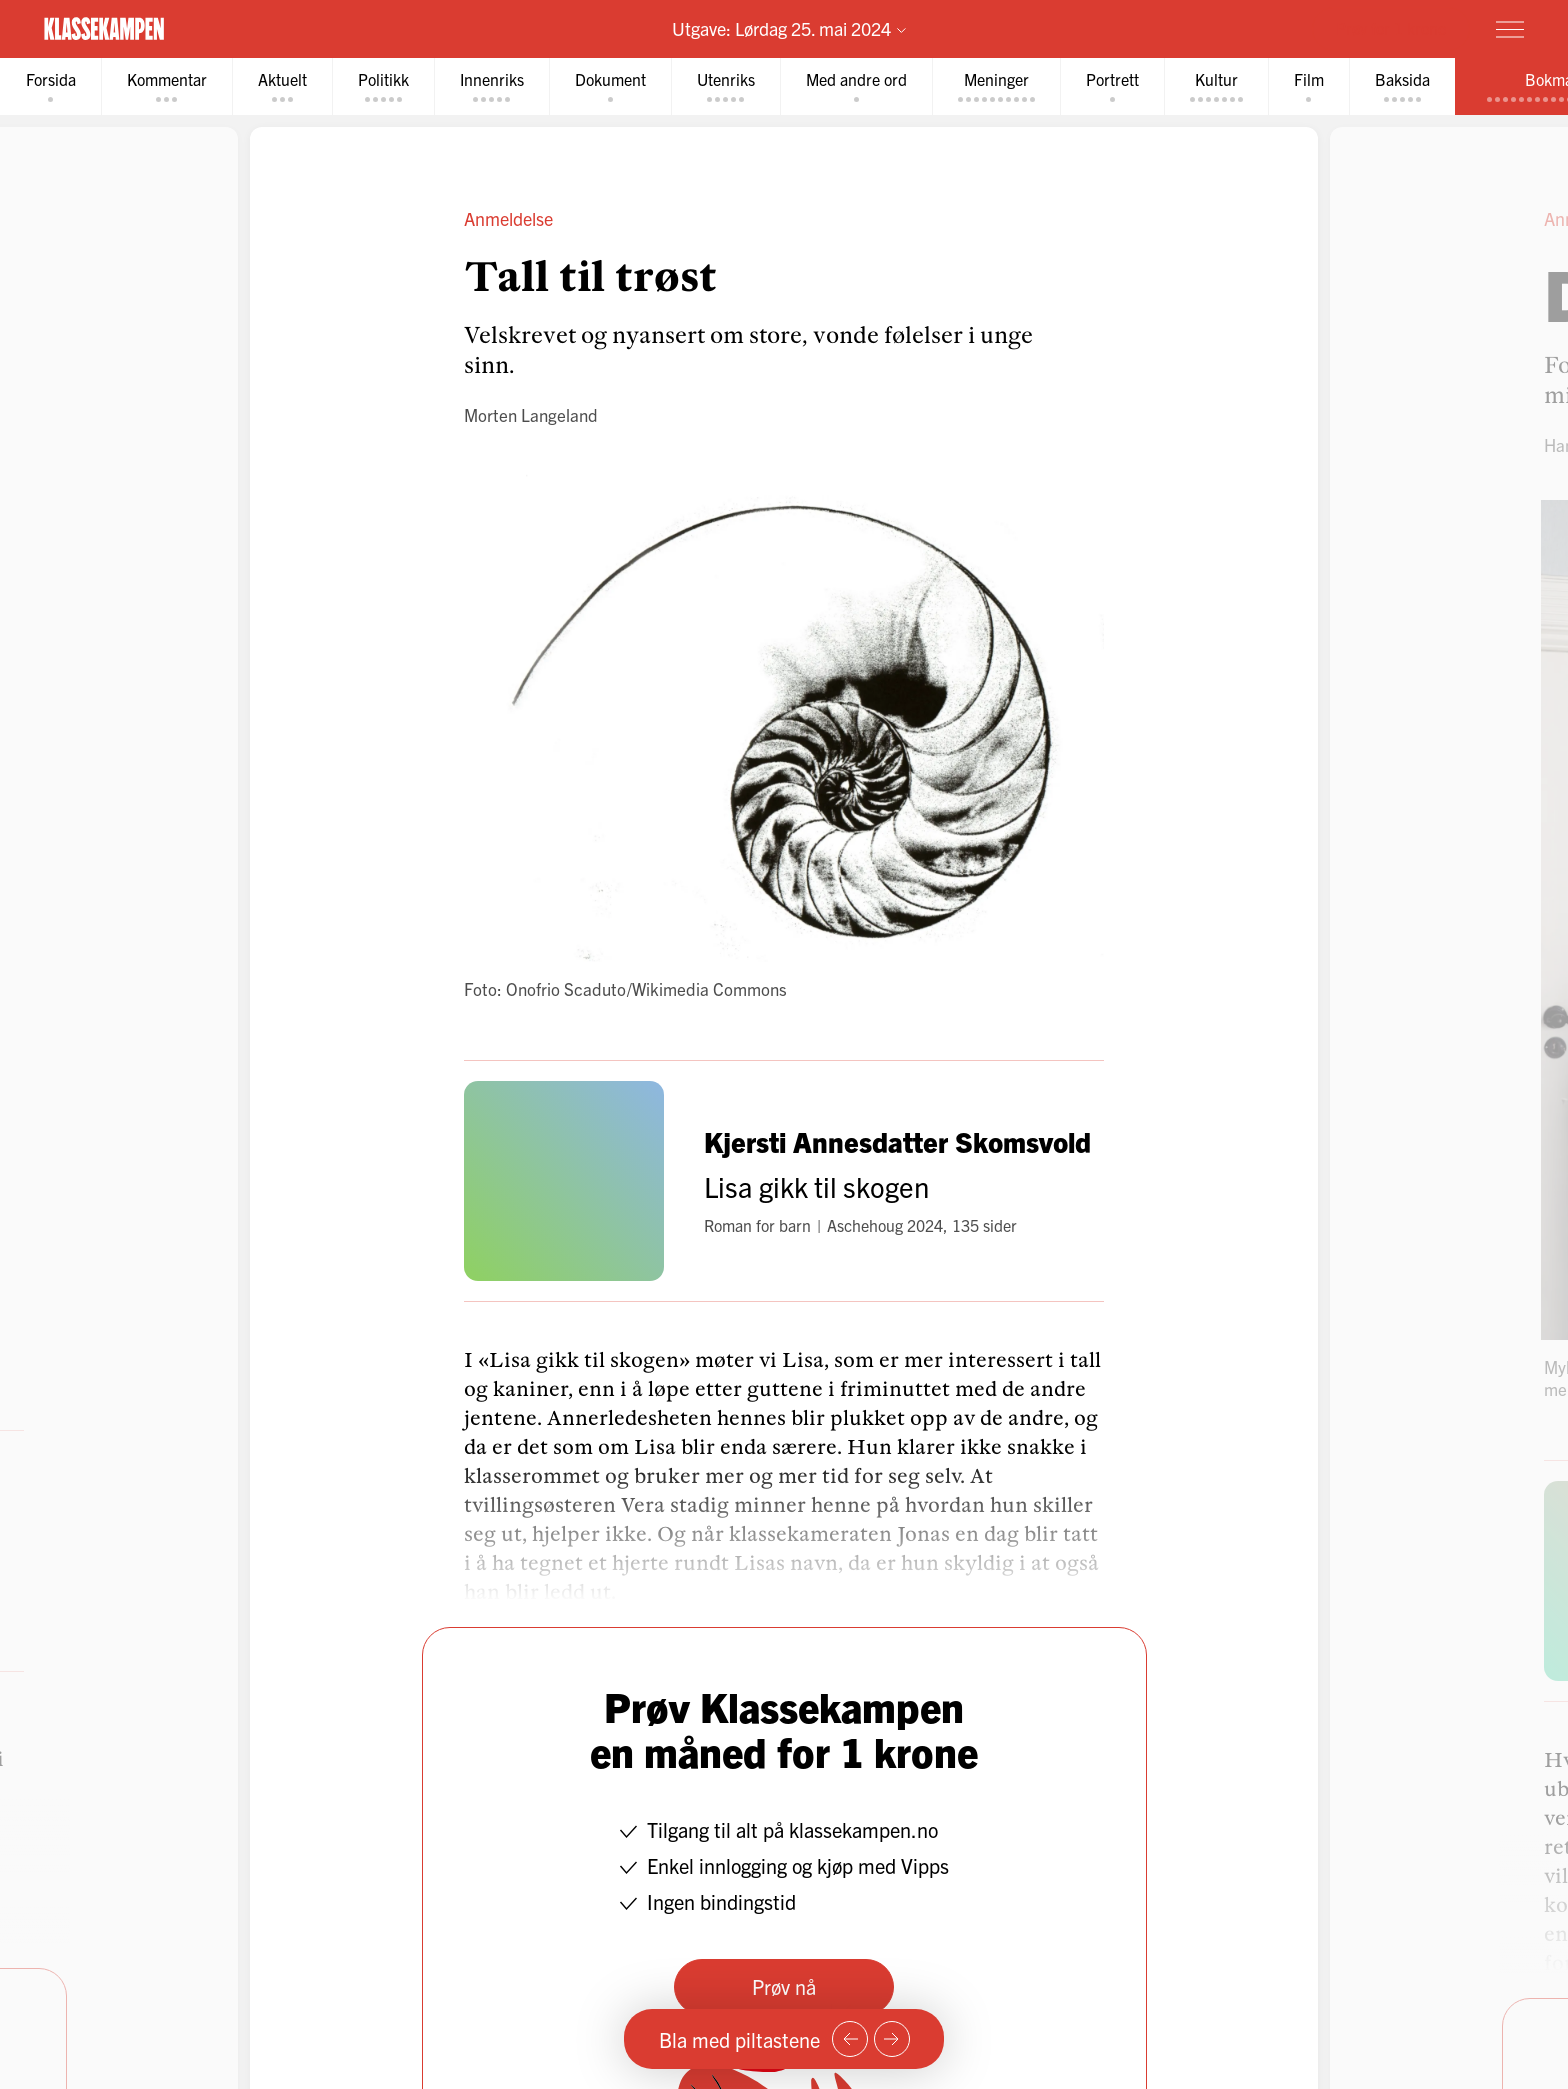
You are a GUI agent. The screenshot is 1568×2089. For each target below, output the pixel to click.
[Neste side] (892, 2039)
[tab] (51, 86)
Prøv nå (784, 1986)
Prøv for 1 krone (1391, 28)
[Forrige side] (850, 2039)
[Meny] (1510, 29)
